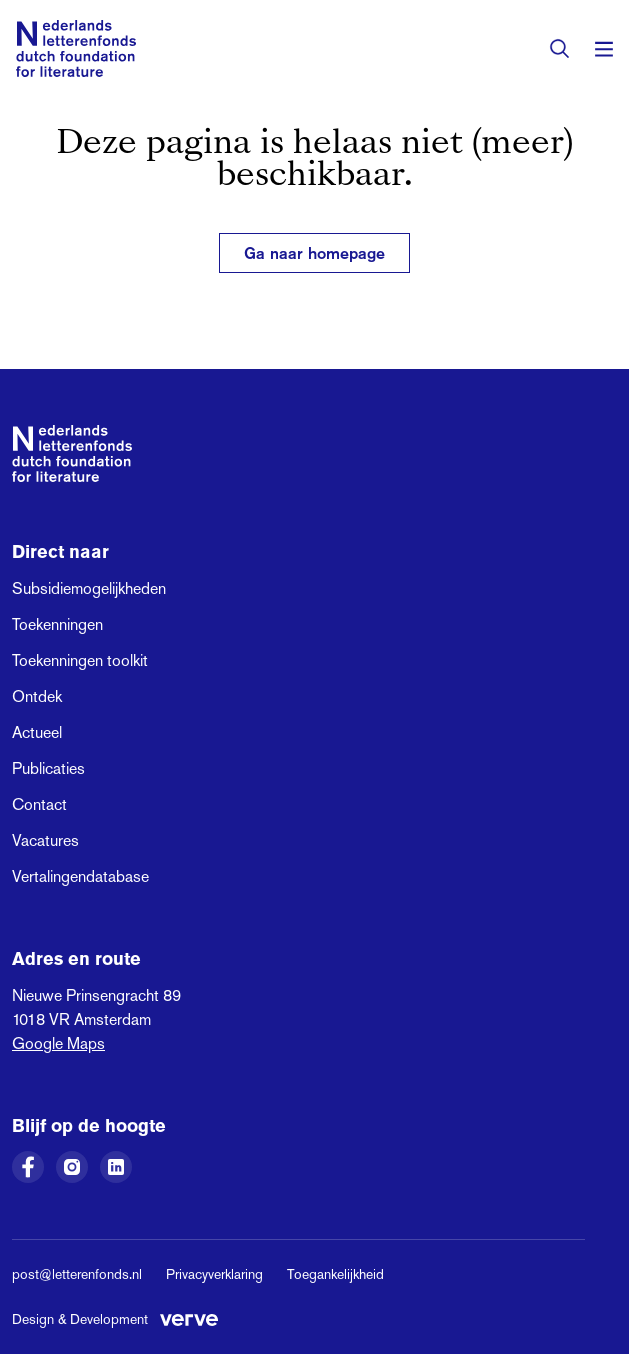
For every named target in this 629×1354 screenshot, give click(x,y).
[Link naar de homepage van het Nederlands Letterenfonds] (76, 48)
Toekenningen (57, 624)
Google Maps (58, 1043)
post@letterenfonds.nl (77, 1274)
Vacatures (45, 840)
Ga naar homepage (314, 253)
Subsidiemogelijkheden (89, 588)
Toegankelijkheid (335, 1274)
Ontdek (37, 696)
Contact (39, 804)
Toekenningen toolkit (80, 660)
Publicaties (48, 768)
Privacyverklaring (214, 1274)
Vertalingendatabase (80, 876)
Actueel (37, 732)
